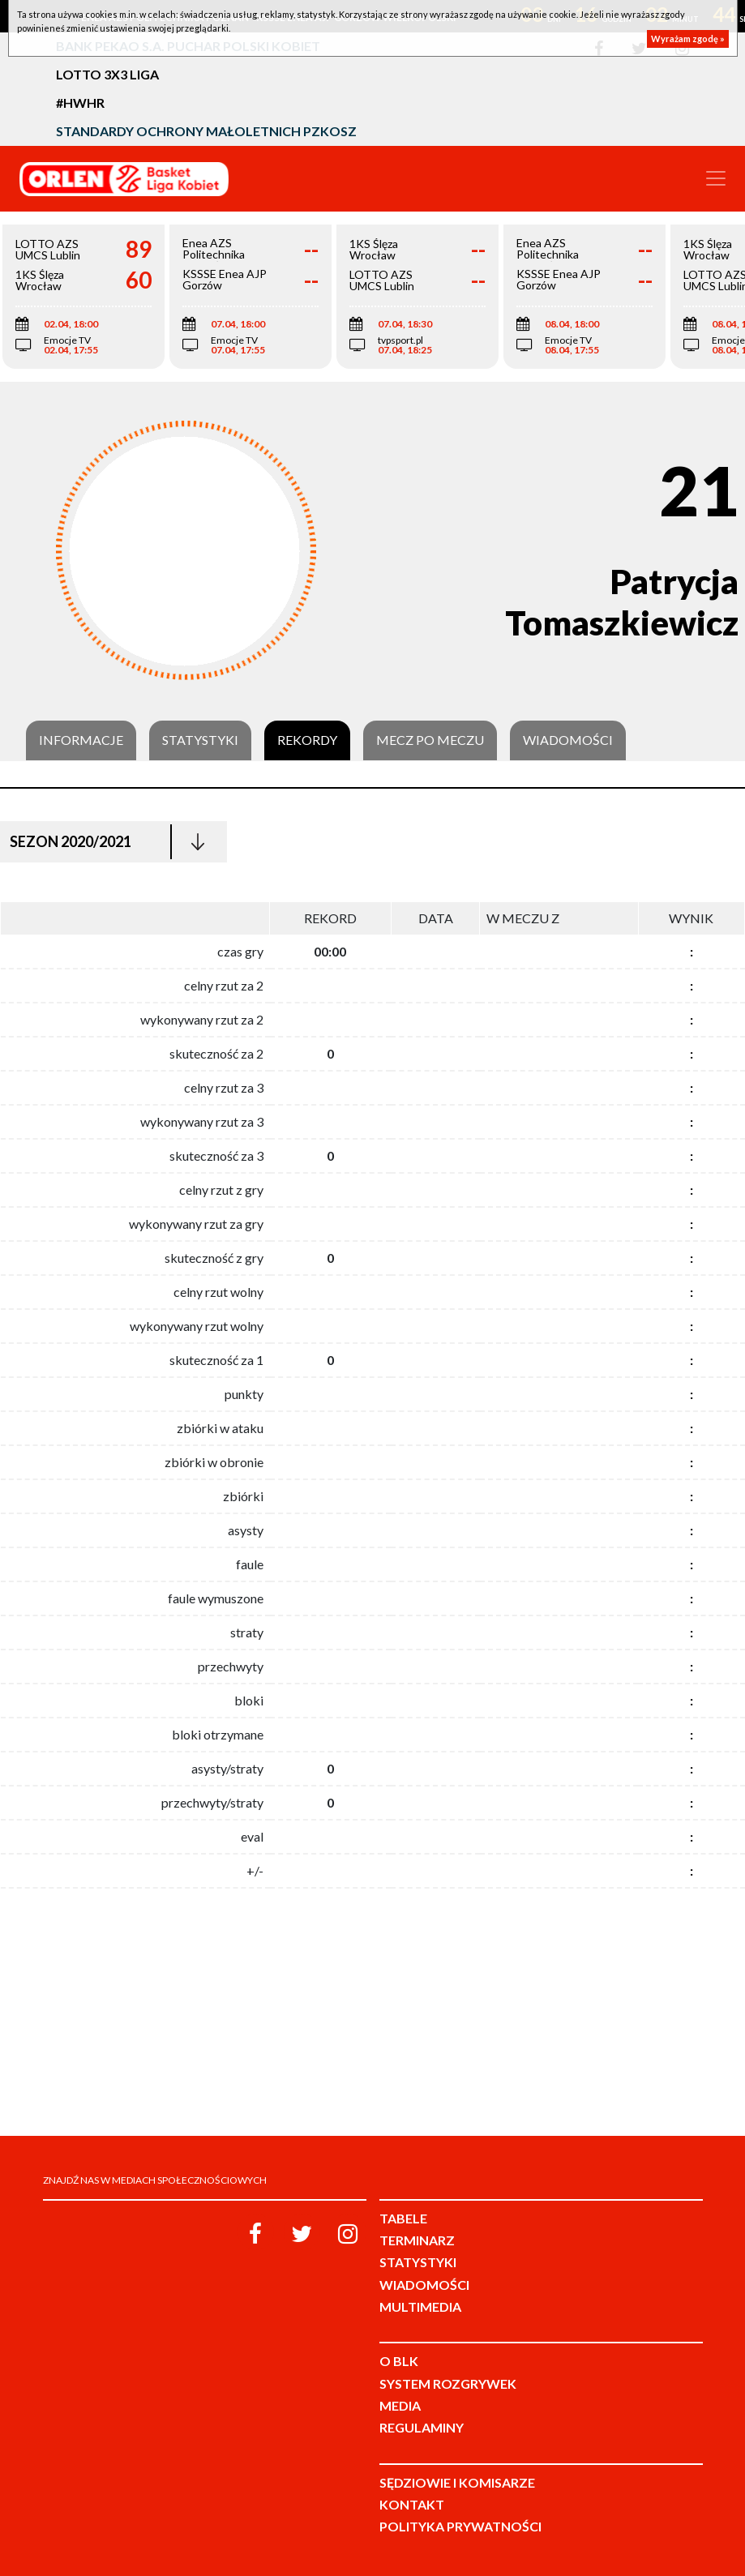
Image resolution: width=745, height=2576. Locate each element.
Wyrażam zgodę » (688, 38)
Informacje (81, 740)
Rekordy (307, 740)
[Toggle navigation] (716, 178)
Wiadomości (568, 740)
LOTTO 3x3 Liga (107, 74)
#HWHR (80, 102)
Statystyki (200, 740)
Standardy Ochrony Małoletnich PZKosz (206, 131)
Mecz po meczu (430, 740)
